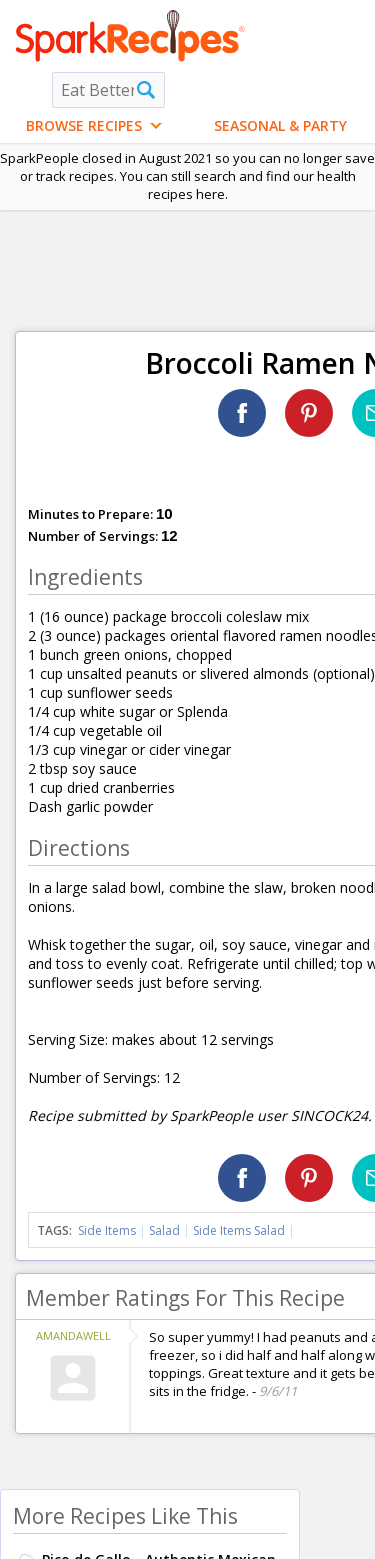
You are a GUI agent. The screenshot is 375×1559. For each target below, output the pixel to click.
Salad (164, 1230)
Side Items (107, 1230)
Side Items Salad (239, 1230)
